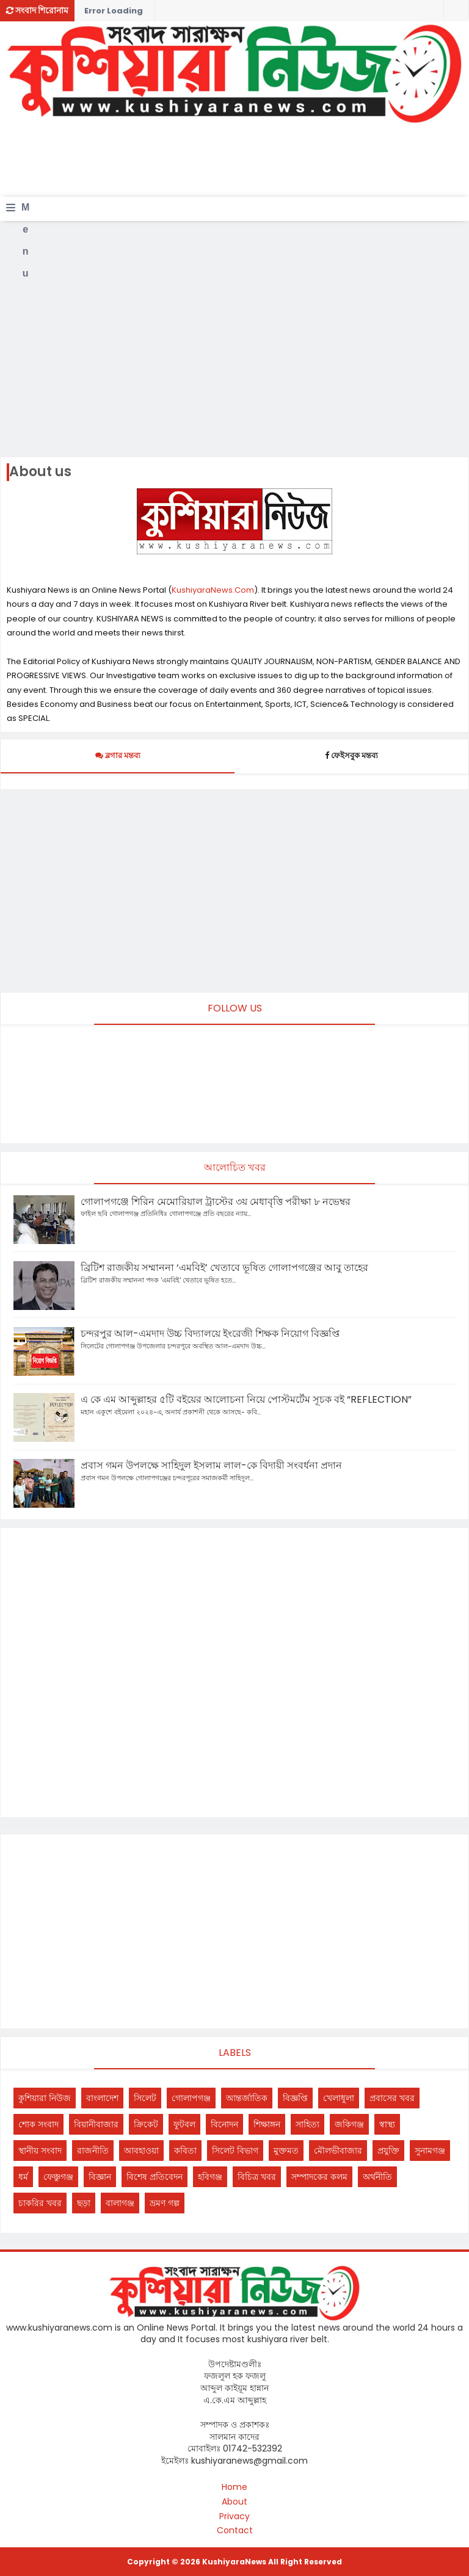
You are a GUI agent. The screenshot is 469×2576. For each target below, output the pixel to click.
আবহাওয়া (141, 2150)
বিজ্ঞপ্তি (295, 2098)
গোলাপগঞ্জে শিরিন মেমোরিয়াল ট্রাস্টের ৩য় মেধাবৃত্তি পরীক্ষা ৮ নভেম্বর (216, 1202)
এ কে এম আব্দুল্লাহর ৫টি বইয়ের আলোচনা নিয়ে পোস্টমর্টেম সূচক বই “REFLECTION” (246, 1399)
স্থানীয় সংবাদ (40, 2150)
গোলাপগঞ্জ (191, 2098)
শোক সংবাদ (38, 2124)
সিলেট (145, 2098)
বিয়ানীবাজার (96, 2124)
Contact (235, 2531)
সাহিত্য (307, 2124)
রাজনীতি (93, 2150)
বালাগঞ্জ (120, 2203)
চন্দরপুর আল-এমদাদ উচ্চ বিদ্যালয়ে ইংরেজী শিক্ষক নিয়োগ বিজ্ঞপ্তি (210, 1333)
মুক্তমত (286, 2150)
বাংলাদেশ (102, 2098)
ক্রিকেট (146, 2124)
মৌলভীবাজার (338, 2150)
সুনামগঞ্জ (430, 2150)
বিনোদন (224, 2124)
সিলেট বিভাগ (235, 2150)
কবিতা (185, 2150)
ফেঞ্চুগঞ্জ (58, 2177)
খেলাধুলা (338, 2098)
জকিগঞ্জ (349, 2124)
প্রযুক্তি (388, 2150)
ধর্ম (23, 2177)
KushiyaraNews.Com (213, 590)
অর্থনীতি (377, 2177)
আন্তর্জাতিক (246, 2098)
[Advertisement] (228, 165)
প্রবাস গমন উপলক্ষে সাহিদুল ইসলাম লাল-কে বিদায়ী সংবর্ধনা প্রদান (211, 1465)
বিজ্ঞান (100, 2177)
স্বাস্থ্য (387, 2124)
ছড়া (83, 2203)
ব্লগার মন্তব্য (117, 755)
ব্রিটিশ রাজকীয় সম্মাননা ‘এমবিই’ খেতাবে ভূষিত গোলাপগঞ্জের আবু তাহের (224, 1268)
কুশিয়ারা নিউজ (44, 2098)
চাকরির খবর (40, 2203)
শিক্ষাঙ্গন (266, 2124)
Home (234, 2487)
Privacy (234, 2516)
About (234, 2501)
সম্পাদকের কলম (319, 2177)
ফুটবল (184, 2124)
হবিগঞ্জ (210, 2177)
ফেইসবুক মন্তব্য (351, 755)
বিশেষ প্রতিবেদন (154, 2177)
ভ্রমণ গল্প (165, 2203)
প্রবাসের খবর (392, 2098)
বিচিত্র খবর (257, 2177)
